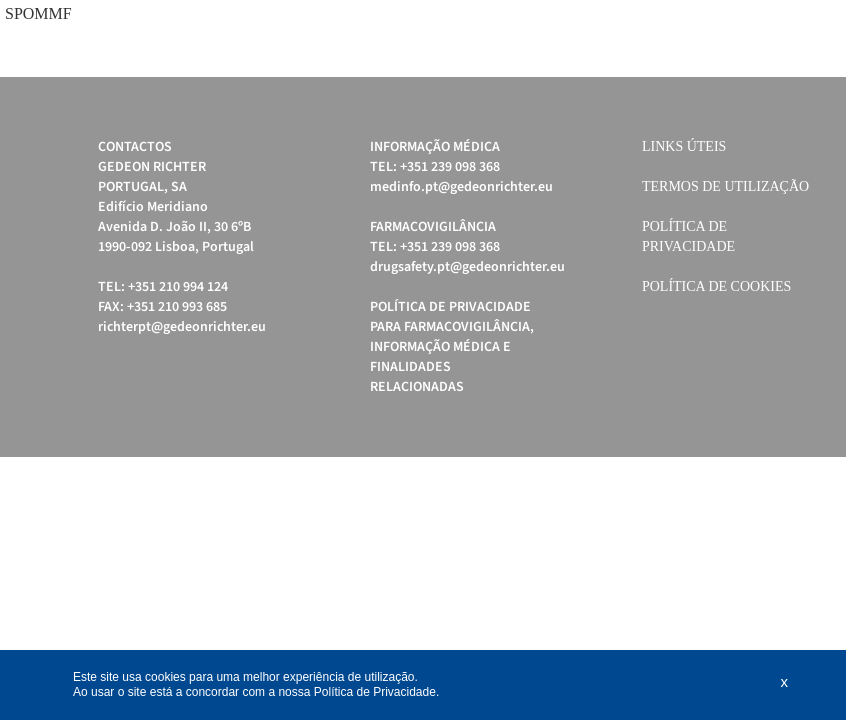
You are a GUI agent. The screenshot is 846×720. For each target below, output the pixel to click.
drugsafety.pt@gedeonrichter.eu (467, 267)
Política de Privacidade (375, 692)
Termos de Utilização (725, 186)
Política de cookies (716, 286)
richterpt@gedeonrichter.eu (182, 327)
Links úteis (684, 146)
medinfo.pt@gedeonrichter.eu (461, 187)
